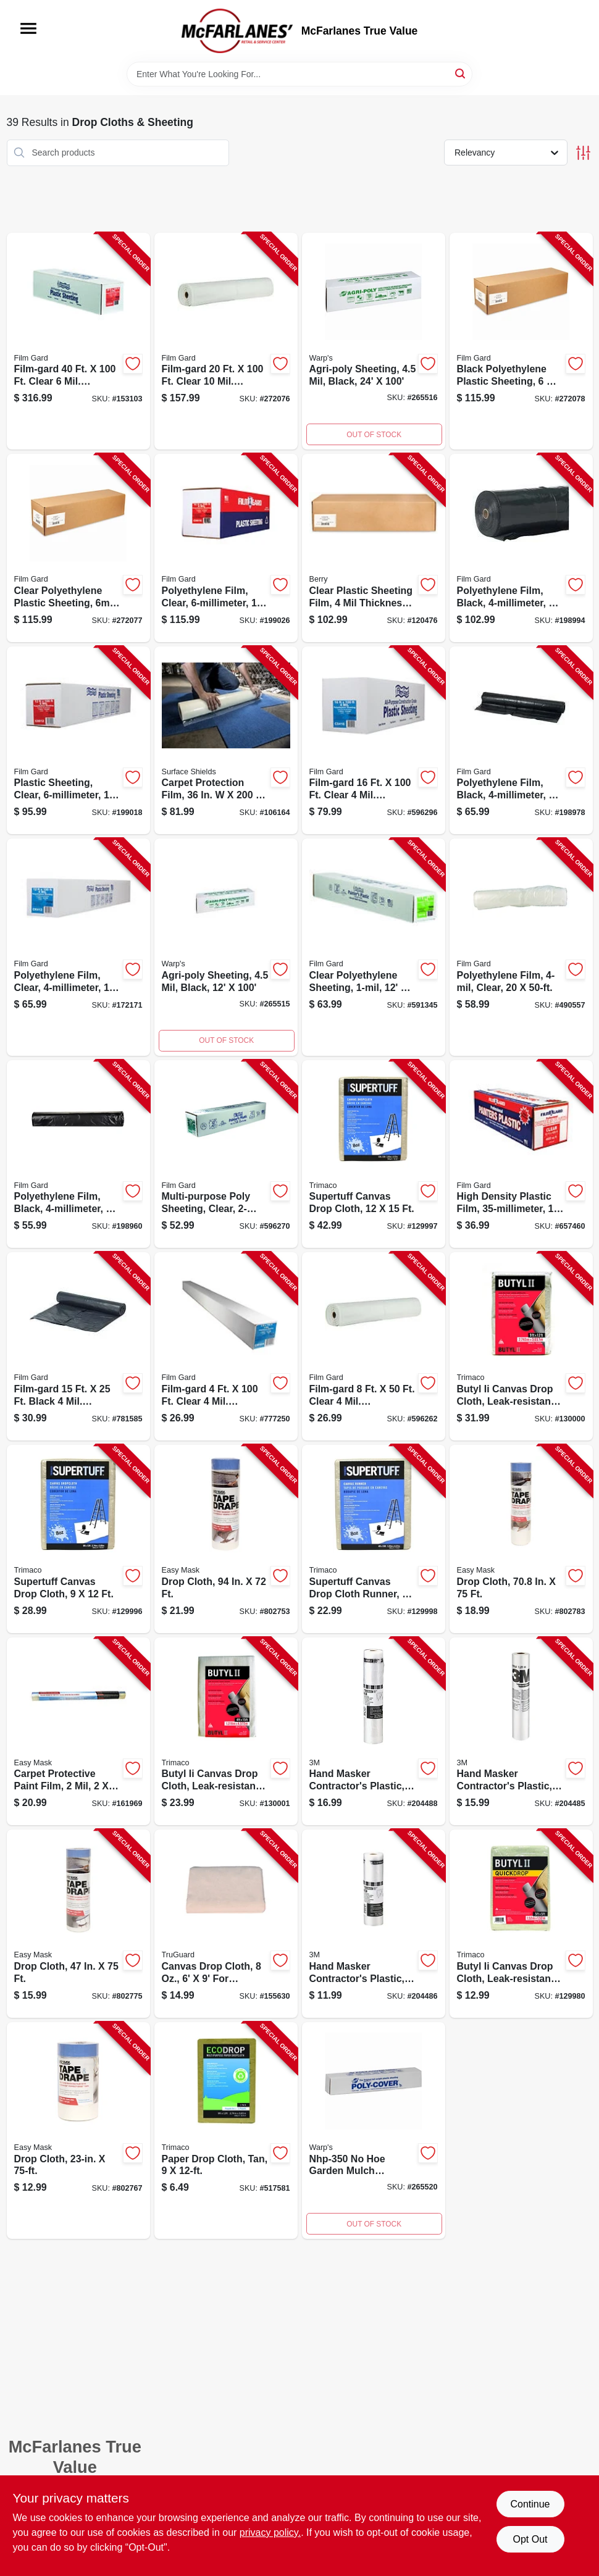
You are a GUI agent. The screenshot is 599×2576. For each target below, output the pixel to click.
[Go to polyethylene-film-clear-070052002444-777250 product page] (226, 1346)
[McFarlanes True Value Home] (237, 31)
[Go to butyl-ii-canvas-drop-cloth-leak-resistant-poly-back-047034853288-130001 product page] (226, 1731)
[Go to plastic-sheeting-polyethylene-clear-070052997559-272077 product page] (78, 548)
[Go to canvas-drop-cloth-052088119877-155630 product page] (226, 1924)
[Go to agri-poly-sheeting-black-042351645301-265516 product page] (373, 341)
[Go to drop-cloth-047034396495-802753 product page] (226, 1539)
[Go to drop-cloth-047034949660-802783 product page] (521, 1539)
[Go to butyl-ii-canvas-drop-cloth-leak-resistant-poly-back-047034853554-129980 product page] (521, 1924)
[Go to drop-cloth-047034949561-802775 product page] (78, 1924)
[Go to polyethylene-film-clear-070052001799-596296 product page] (373, 740)
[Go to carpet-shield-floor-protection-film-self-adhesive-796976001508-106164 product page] (226, 740)
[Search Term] (299, 74)
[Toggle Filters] (583, 153)
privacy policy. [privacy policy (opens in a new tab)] (270, 2532)
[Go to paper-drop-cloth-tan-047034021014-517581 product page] (226, 2130)
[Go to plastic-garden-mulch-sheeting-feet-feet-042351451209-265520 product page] (373, 2130)
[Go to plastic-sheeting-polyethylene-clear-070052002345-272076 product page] (226, 341)
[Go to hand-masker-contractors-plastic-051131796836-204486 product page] (373, 1924)
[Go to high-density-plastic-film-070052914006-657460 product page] (521, 1154)
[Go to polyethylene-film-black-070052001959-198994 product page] (521, 548)
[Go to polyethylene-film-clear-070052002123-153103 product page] (78, 341)
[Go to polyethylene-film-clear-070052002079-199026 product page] (226, 548)
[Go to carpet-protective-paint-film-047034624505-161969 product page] (78, 1731)
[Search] (461, 73)
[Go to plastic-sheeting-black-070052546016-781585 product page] (78, 1346)
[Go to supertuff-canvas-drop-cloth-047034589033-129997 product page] (373, 1154)
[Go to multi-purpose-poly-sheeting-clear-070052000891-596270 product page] (226, 1154)
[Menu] (28, 28)
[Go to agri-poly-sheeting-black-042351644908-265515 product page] (226, 947)
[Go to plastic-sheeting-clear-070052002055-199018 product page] (78, 740)
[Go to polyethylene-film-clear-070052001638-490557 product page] (521, 947)
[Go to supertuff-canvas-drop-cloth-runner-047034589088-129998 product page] (373, 1539)
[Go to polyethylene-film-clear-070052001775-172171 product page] (78, 947)
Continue (530, 2504)
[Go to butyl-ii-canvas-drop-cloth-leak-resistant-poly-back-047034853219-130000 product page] (521, 1346)
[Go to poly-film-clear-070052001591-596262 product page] (373, 1346)
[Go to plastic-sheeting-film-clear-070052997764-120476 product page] (373, 548)
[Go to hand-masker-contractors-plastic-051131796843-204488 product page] (373, 1731)
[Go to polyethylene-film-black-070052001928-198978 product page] (521, 740)
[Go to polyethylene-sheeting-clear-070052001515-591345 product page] (373, 947)
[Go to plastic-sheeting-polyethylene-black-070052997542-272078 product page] (521, 341)
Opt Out (530, 2539)
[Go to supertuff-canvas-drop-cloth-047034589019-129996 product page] (78, 1539)
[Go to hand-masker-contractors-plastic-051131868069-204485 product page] (521, 1731)
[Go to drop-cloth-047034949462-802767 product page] (78, 2130)
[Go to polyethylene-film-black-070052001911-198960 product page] (78, 1154)
